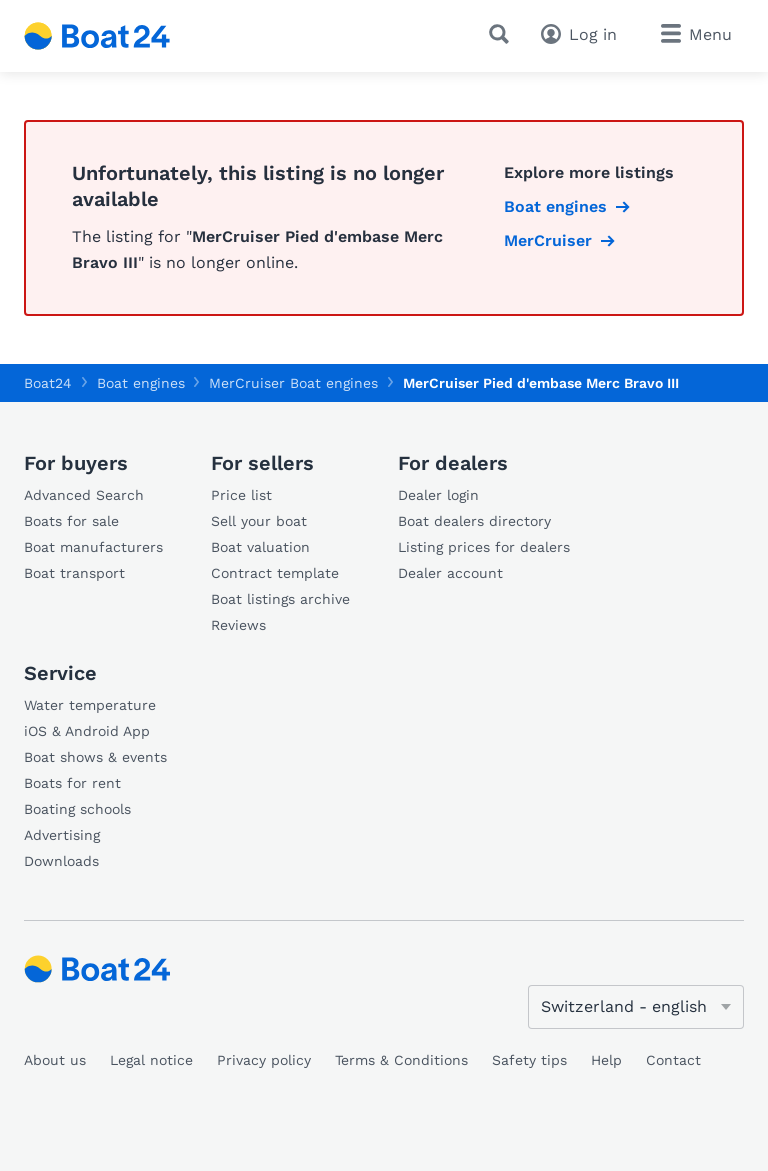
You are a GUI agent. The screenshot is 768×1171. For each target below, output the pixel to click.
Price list (241, 495)
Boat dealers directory (474, 521)
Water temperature (90, 705)
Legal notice (151, 1060)
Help (606, 1060)
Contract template (275, 573)
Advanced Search (84, 495)
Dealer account (450, 573)
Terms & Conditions (401, 1060)
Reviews (238, 625)
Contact (673, 1060)
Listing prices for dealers (484, 547)
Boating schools (77, 809)
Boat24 (48, 383)
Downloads (61, 861)
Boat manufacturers (93, 547)
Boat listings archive (280, 599)
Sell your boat (259, 521)
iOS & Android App (87, 731)
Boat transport (74, 573)
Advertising (62, 835)
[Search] (503, 34)
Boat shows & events (95, 757)
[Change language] (636, 1007)
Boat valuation (260, 547)
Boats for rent (72, 783)
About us (55, 1060)
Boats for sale (71, 521)
